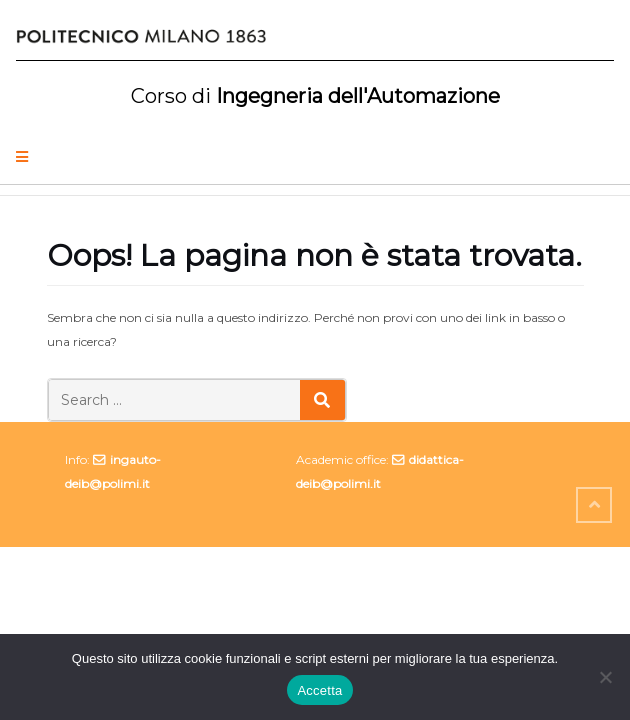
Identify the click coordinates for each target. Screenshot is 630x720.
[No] (605, 677)
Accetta (319, 690)
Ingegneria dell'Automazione (315, 96)
